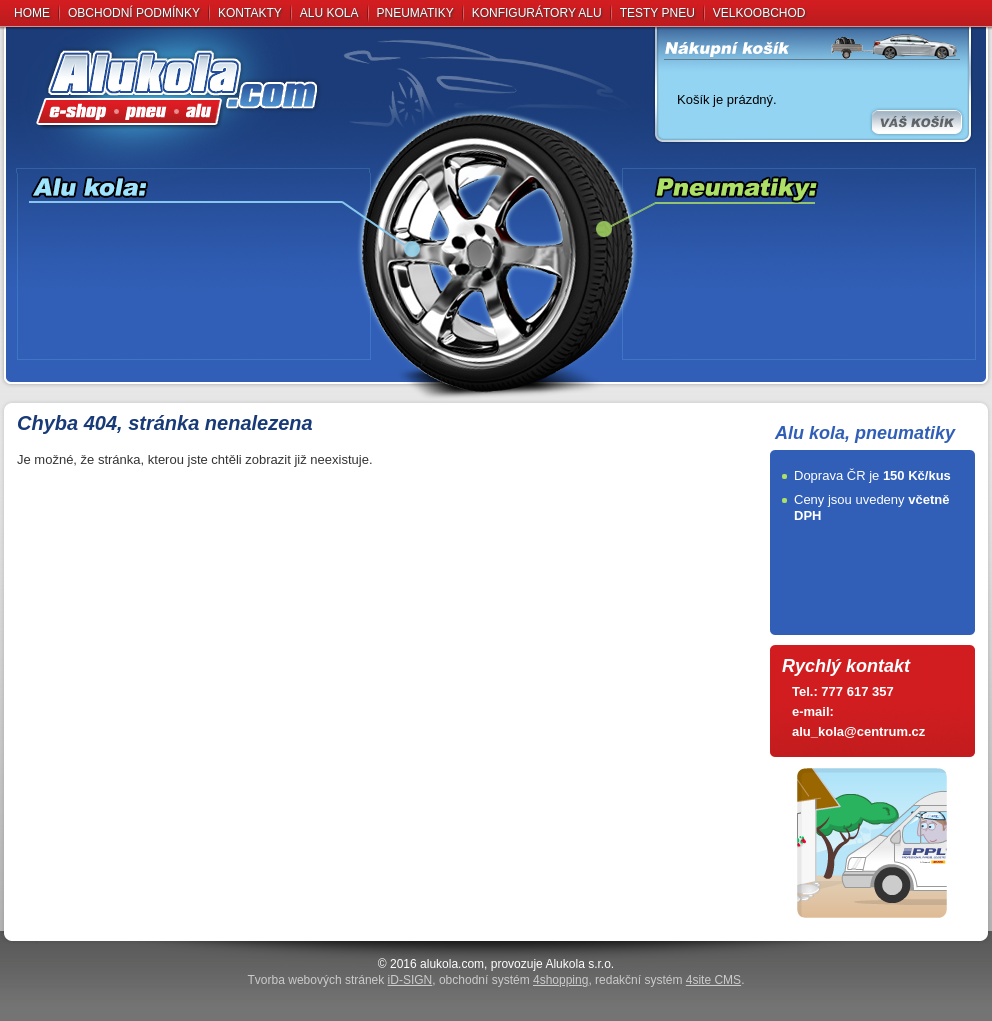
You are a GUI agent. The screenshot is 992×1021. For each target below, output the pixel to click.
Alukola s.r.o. (579, 964)
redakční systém (668, 980)
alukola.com (452, 964)
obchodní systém (513, 980)
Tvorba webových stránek (340, 980)
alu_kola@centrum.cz (858, 731)
